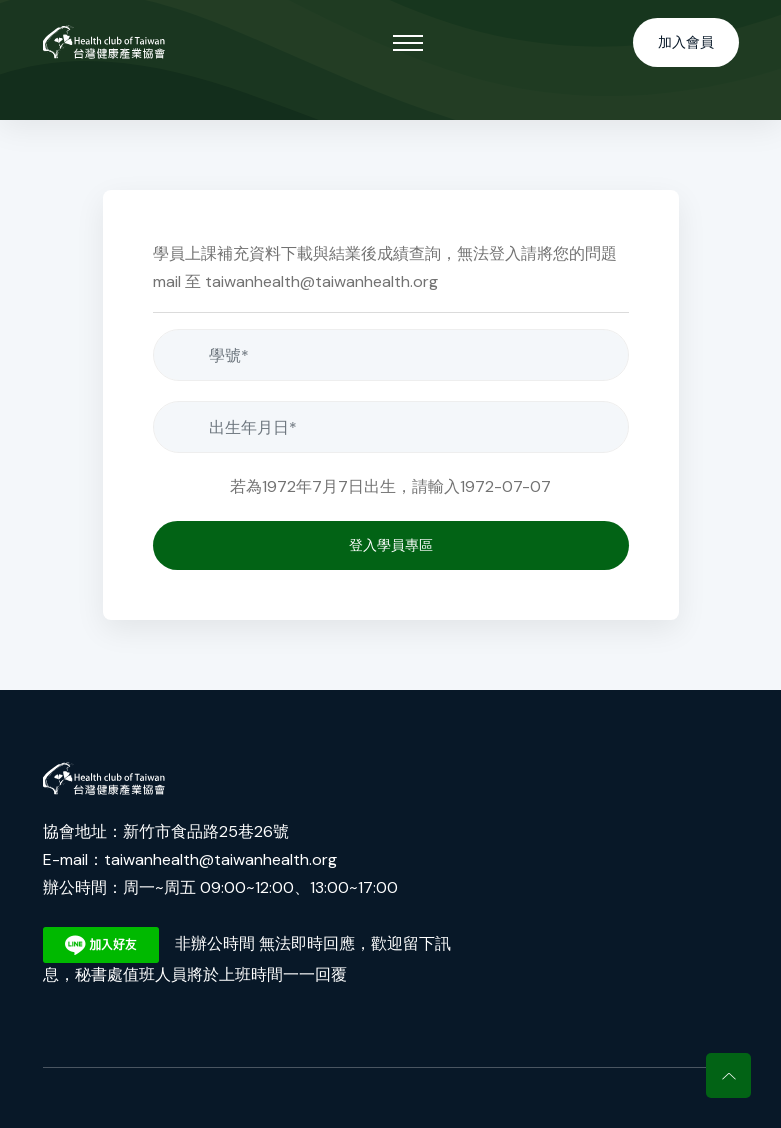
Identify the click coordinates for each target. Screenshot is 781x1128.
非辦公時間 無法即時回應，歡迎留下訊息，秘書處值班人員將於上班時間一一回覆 (247, 956)
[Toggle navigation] (408, 43)
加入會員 (686, 42)
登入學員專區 (391, 545)
